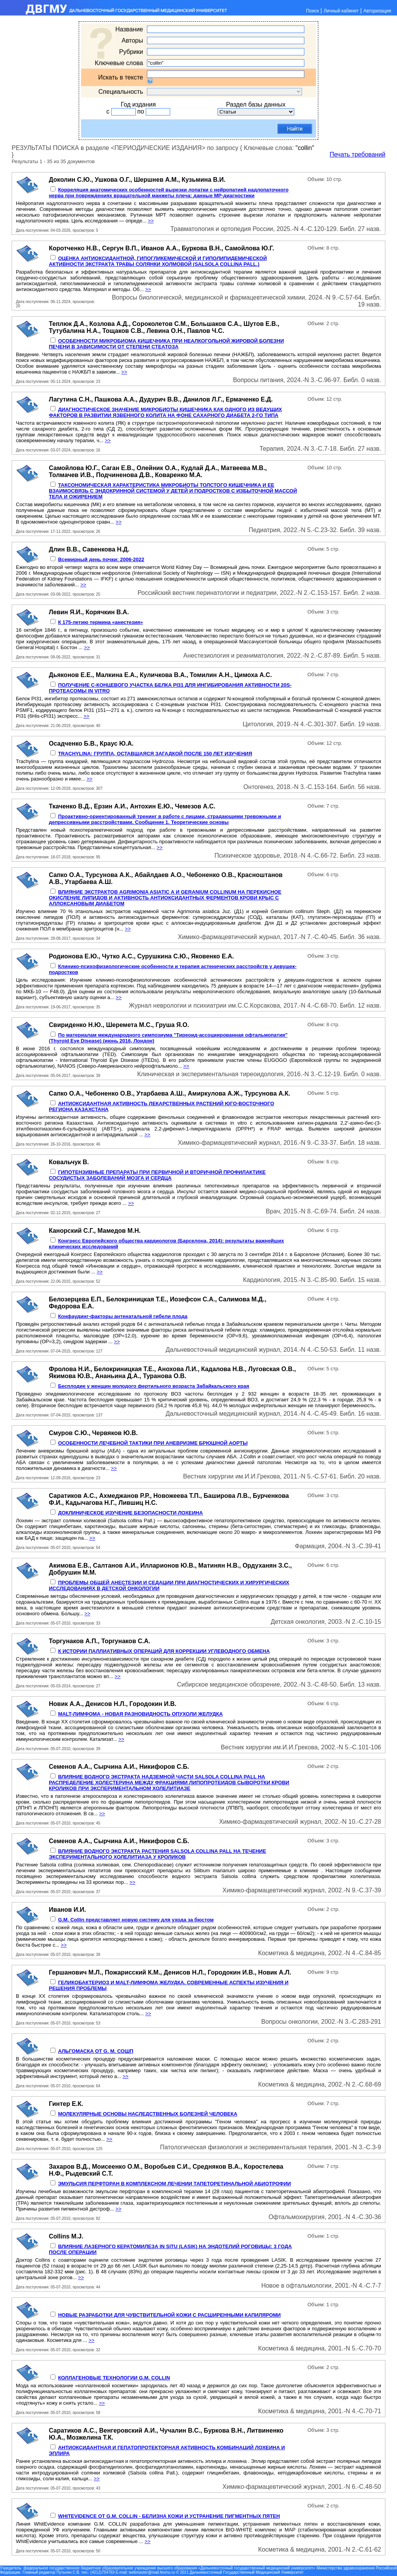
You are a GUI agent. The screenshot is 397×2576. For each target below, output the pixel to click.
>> (151, 221)
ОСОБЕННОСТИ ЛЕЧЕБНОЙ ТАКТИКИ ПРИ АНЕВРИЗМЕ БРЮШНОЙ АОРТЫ (153, 1443)
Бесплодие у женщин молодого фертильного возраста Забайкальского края (153, 1386)
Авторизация (377, 11)
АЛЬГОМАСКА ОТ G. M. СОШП (95, 2051)
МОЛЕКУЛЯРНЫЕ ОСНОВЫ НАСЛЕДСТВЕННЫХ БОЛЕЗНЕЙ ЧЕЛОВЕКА (147, 2114)
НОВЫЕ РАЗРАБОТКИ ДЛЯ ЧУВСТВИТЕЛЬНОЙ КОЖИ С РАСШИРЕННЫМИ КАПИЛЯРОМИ (169, 2315)
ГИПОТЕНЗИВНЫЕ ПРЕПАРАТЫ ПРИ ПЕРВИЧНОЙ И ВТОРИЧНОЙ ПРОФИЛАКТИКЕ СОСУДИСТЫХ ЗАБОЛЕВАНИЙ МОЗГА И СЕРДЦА (157, 1175)
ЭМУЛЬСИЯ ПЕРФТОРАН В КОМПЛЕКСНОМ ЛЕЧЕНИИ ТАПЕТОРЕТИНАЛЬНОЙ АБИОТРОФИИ (174, 2184)
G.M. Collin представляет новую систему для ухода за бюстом (136, 1920)
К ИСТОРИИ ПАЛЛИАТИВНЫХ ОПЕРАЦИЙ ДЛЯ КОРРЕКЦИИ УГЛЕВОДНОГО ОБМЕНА (164, 1651)
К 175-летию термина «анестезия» (100, 622)
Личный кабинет (341, 11)
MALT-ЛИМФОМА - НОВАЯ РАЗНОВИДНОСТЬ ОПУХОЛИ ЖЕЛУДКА (140, 1714)
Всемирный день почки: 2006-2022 (101, 559)
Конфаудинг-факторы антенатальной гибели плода (123, 1316)
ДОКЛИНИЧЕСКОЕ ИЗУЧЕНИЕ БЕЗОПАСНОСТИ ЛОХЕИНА (130, 1513)
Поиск (312, 11)
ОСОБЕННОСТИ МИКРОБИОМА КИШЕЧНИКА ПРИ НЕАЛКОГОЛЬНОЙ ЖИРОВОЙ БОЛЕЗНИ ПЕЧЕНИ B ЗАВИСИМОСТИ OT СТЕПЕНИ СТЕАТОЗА (166, 344)
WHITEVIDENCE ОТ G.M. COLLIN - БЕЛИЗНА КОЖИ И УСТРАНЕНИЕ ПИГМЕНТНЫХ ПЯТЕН (169, 2516)
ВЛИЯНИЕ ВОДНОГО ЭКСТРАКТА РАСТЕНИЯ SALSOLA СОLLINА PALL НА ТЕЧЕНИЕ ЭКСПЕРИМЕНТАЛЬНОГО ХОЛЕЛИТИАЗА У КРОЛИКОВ (157, 1854)
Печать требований (357, 154)
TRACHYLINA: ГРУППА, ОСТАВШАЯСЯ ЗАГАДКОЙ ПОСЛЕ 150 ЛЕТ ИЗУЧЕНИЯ (155, 753)
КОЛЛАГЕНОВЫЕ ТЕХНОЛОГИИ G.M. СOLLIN (114, 2378)
